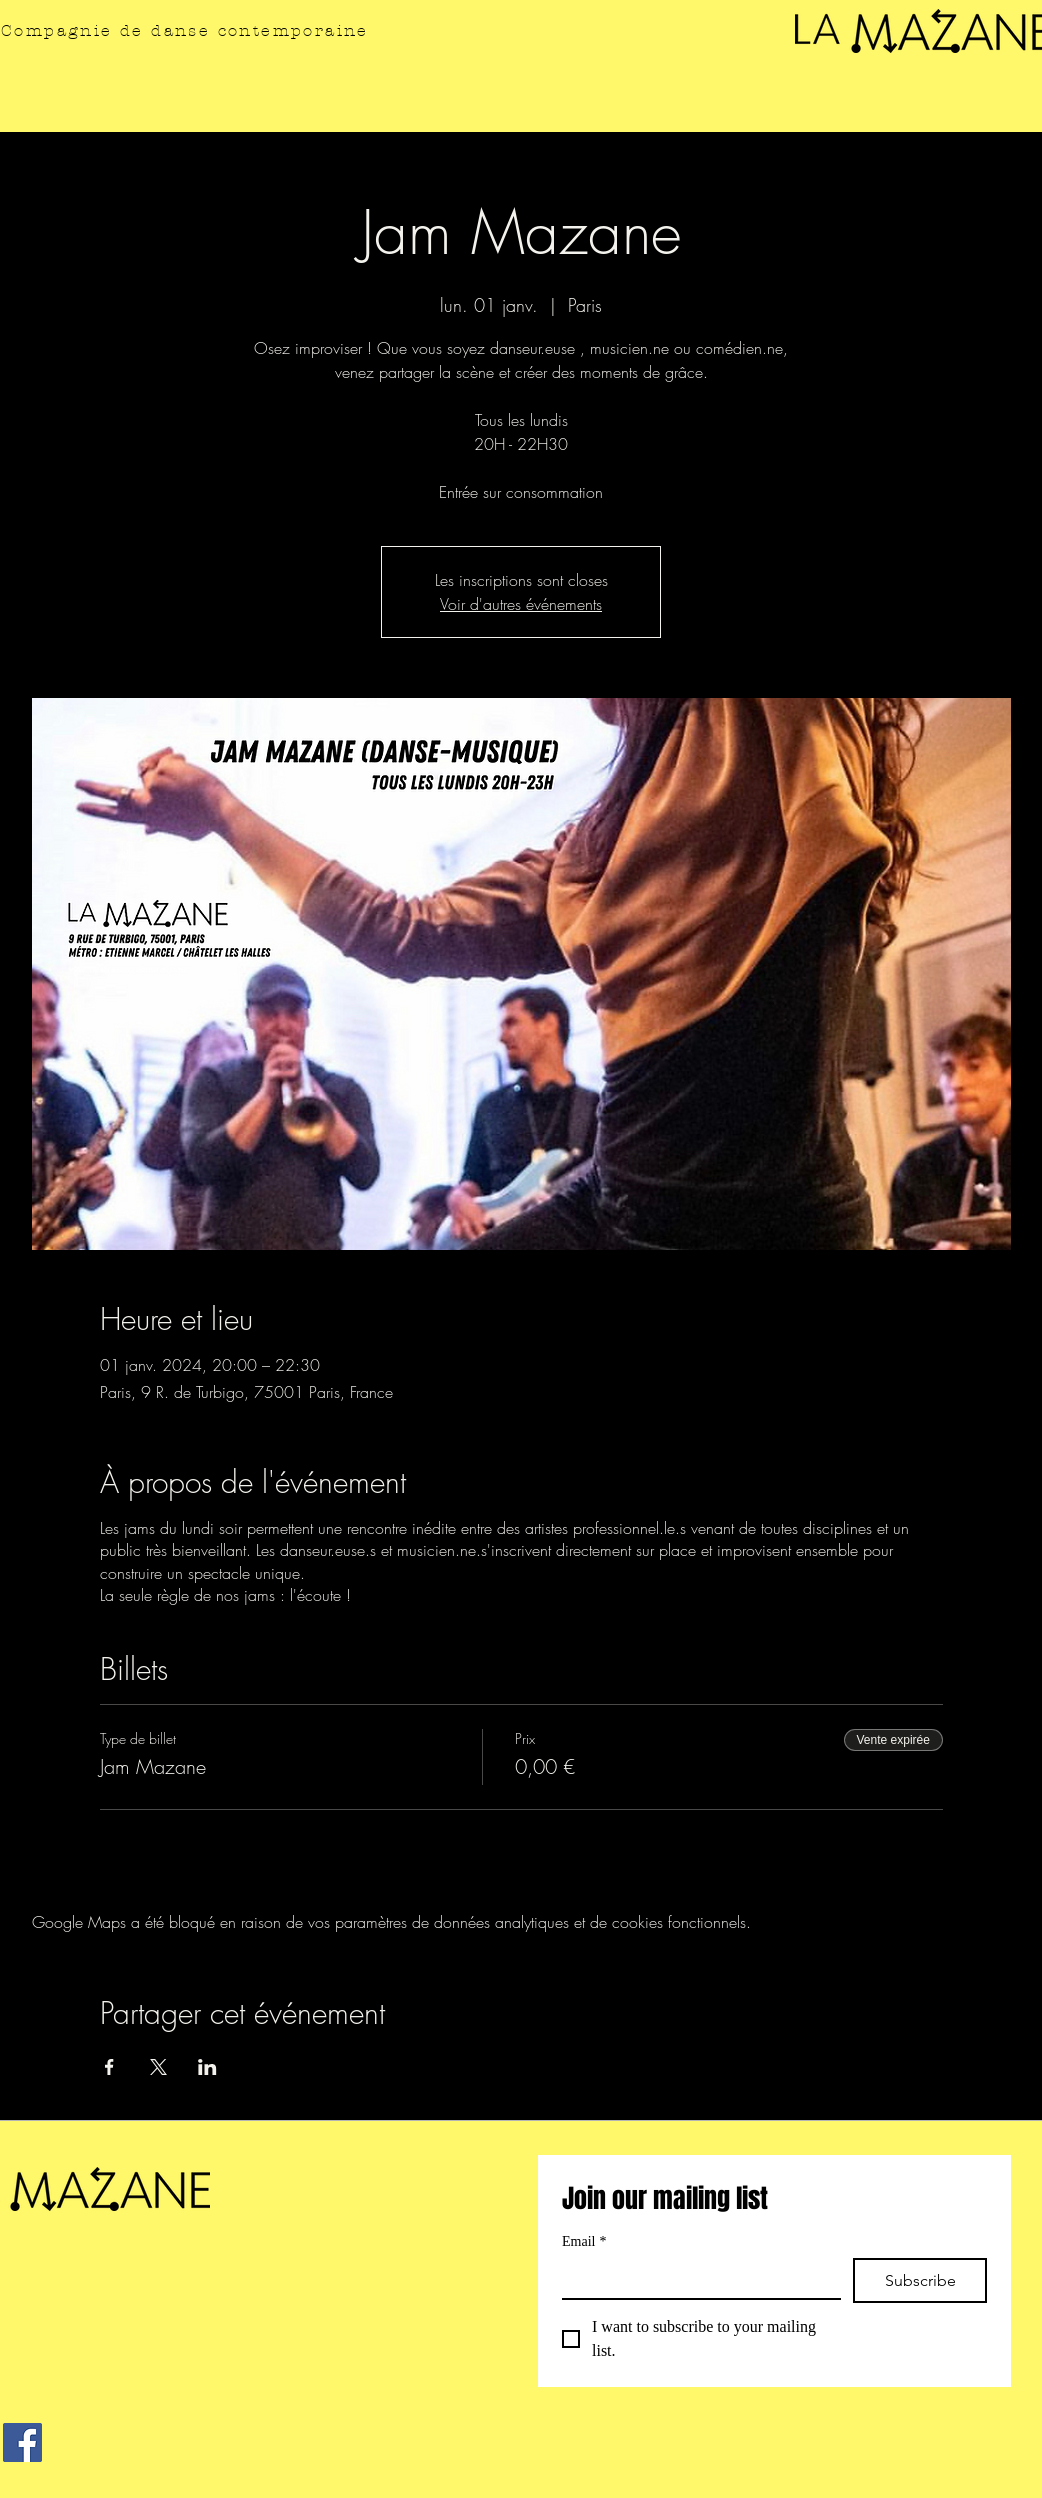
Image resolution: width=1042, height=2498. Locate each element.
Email (584, 2241)
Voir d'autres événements (521, 604)
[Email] (695, 2278)
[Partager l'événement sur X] (158, 2067)
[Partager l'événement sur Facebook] (109, 2067)
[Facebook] (22, 2442)
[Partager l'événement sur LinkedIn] (207, 2067)
